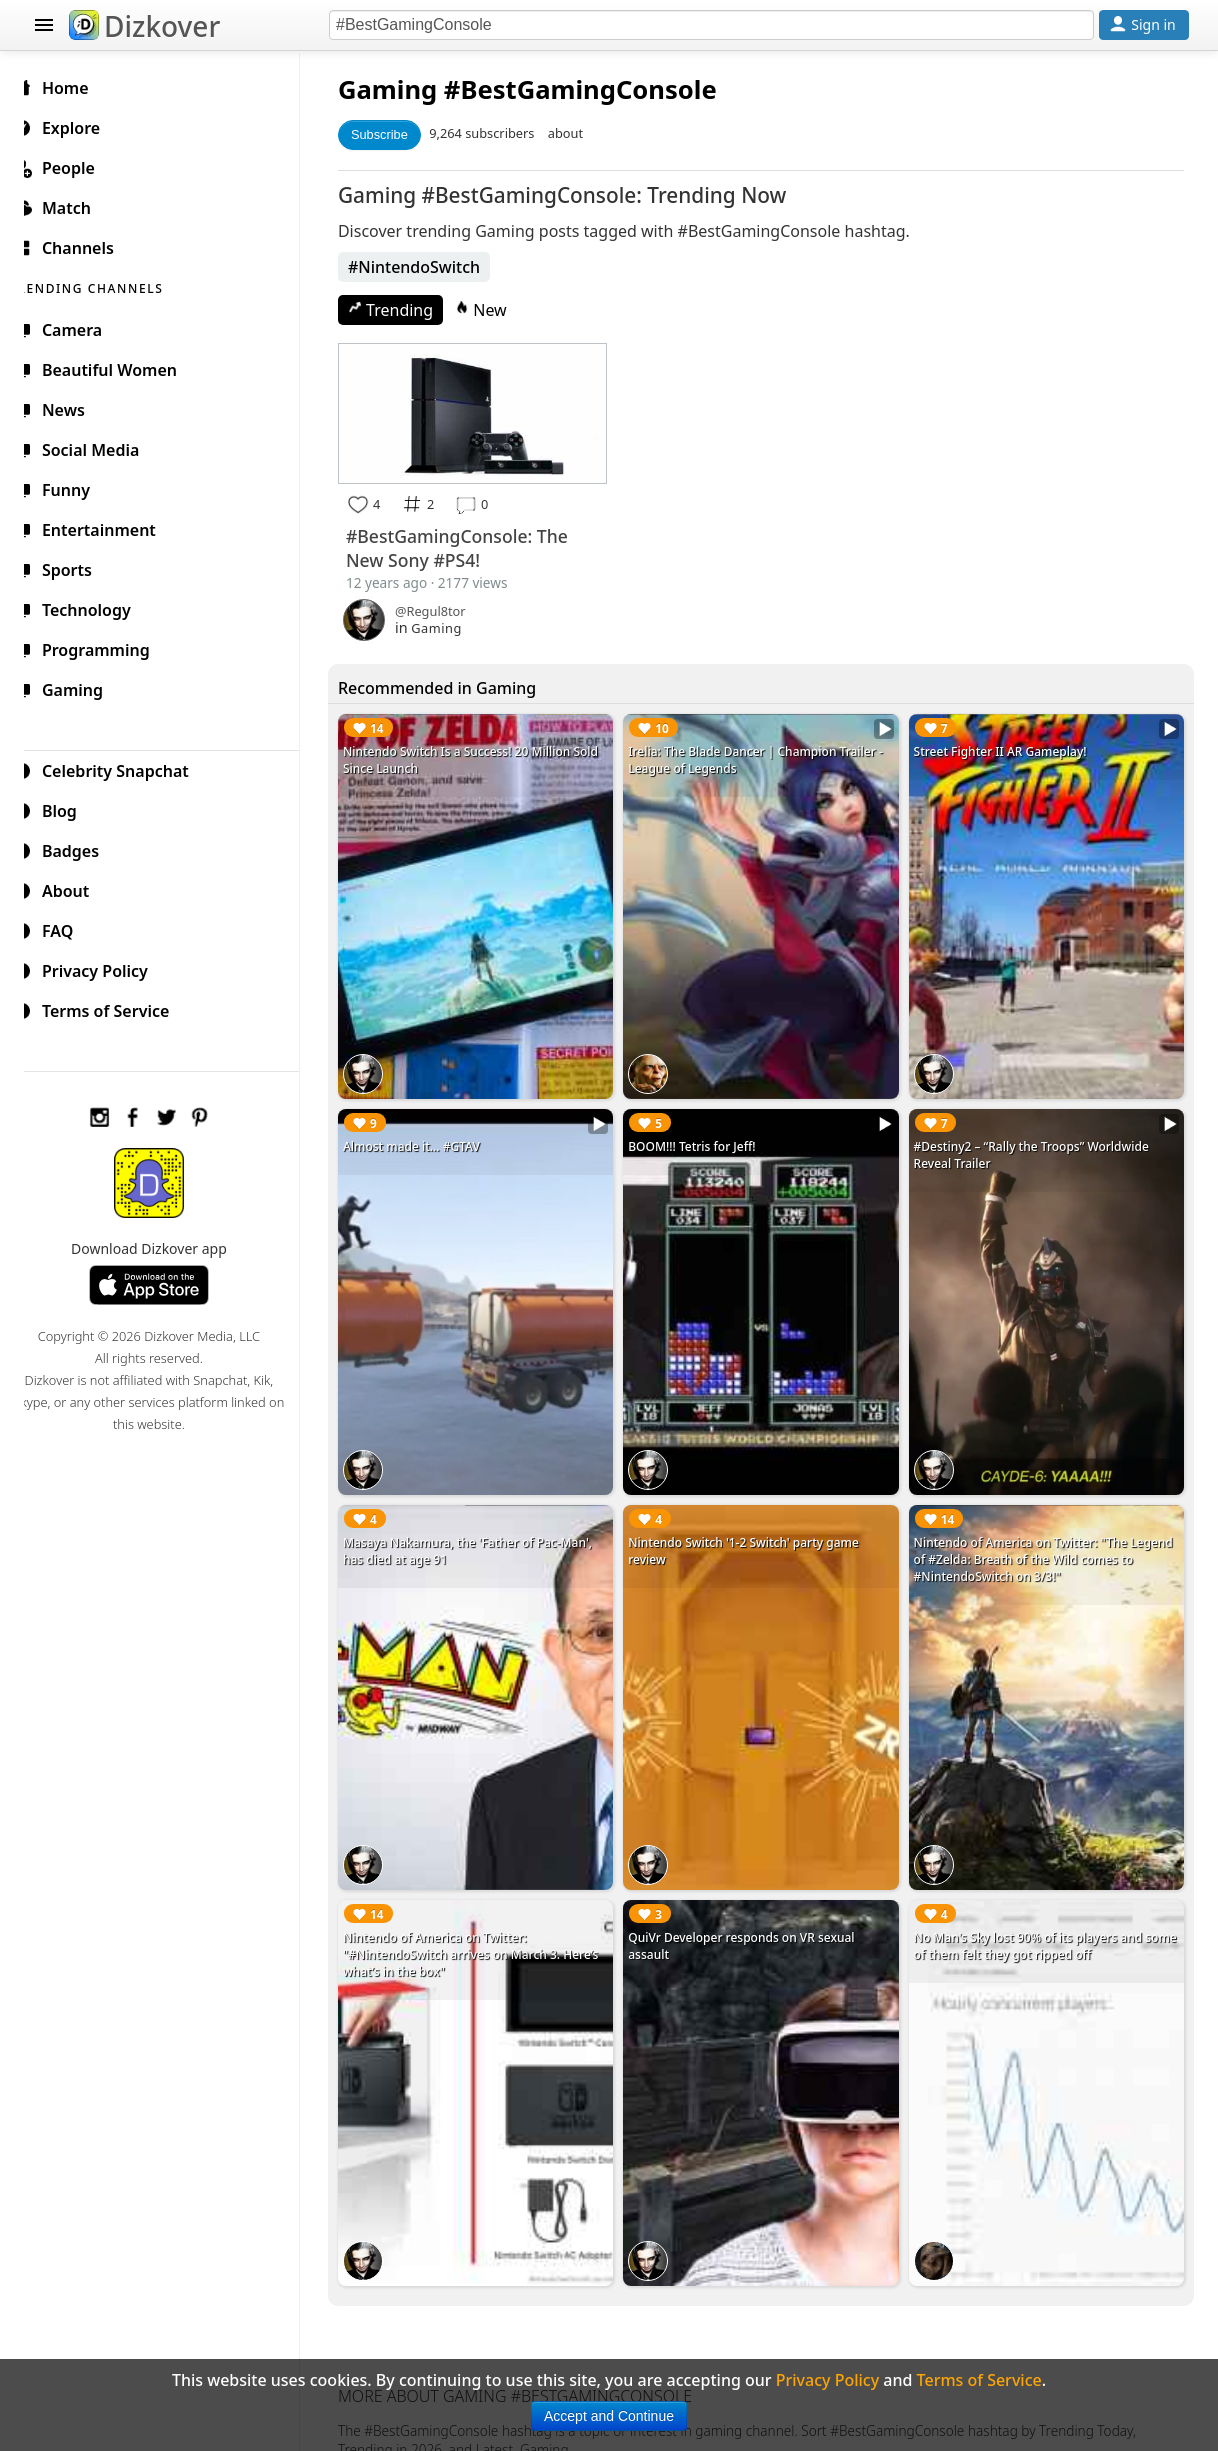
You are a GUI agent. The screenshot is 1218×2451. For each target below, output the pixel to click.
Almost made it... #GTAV (427, 1136)
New (497, 310)
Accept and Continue (609, 2416)
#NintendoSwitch (430, 267)
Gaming (403, 89)
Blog (69, 808)
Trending (406, 310)
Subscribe (395, 134)
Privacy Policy (105, 968)
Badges (80, 848)
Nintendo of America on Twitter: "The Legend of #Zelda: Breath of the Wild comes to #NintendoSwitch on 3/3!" (1048, 1541)
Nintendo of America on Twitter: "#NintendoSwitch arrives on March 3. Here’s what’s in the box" (487, 1929)
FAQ (67, 928)
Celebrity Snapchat (125, 768)
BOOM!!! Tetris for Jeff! (702, 1136)
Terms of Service (115, 1008)
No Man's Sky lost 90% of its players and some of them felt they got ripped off (1033, 1921)
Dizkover (144, 26)
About (75, 888)
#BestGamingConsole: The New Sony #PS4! (473, 545)
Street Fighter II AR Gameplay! (1005, 748)
